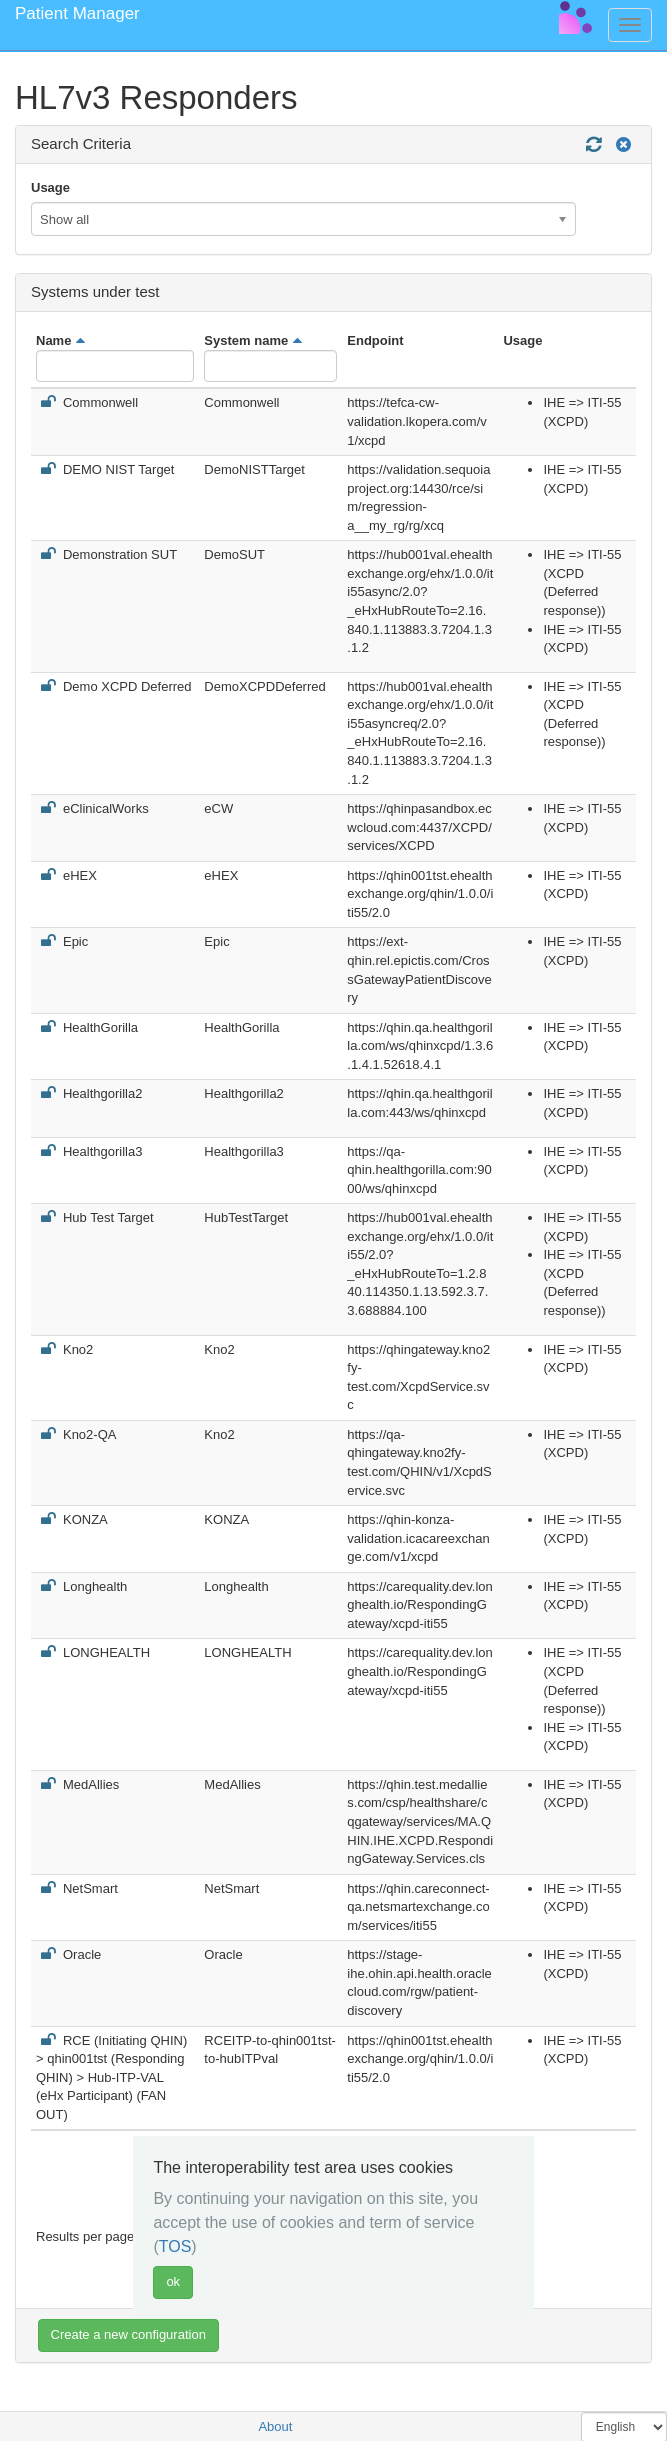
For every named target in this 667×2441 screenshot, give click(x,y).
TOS (175, 2246)
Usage (50, 187)
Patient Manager (77, 13)
